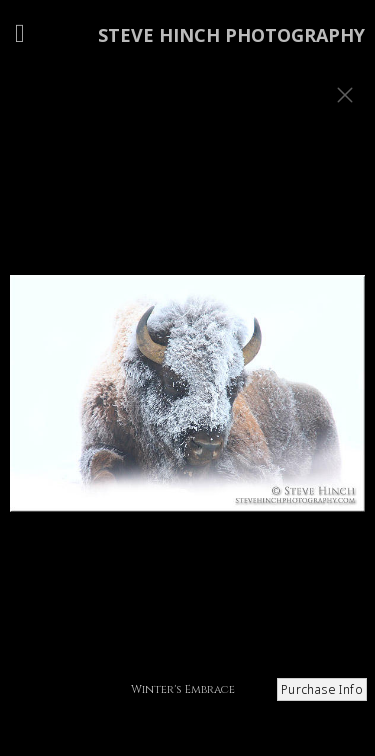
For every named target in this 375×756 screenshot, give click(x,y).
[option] (187, 403)
